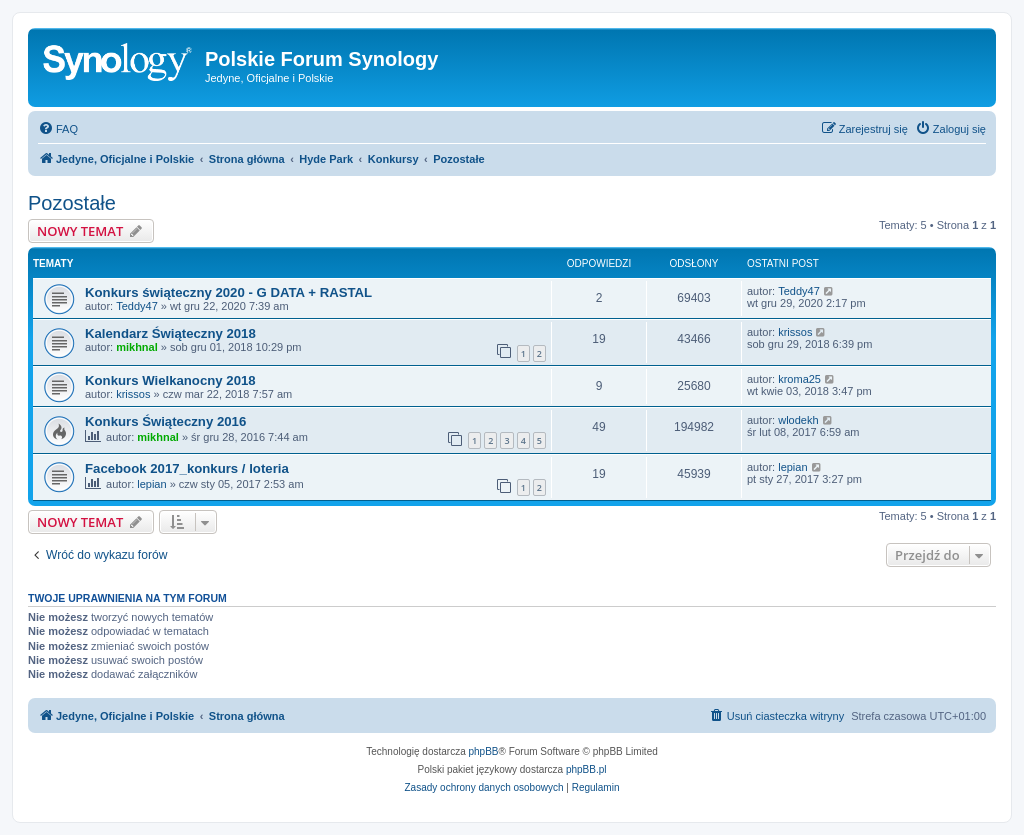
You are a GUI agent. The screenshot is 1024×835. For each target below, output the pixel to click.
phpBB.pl (586, 769)
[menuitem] (58, 129)
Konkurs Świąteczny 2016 (165, 421)
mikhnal (137, 347)
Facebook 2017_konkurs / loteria (187, 468)
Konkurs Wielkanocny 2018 (170, 380)
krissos (795, 332)
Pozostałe (72, 203)
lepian (151, 484)
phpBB (484, 751)
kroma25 (799, 379)
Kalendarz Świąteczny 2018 (170, 333)
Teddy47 (137, 306)
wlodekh (798, 420)
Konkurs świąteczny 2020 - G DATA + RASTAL (228, 292)
